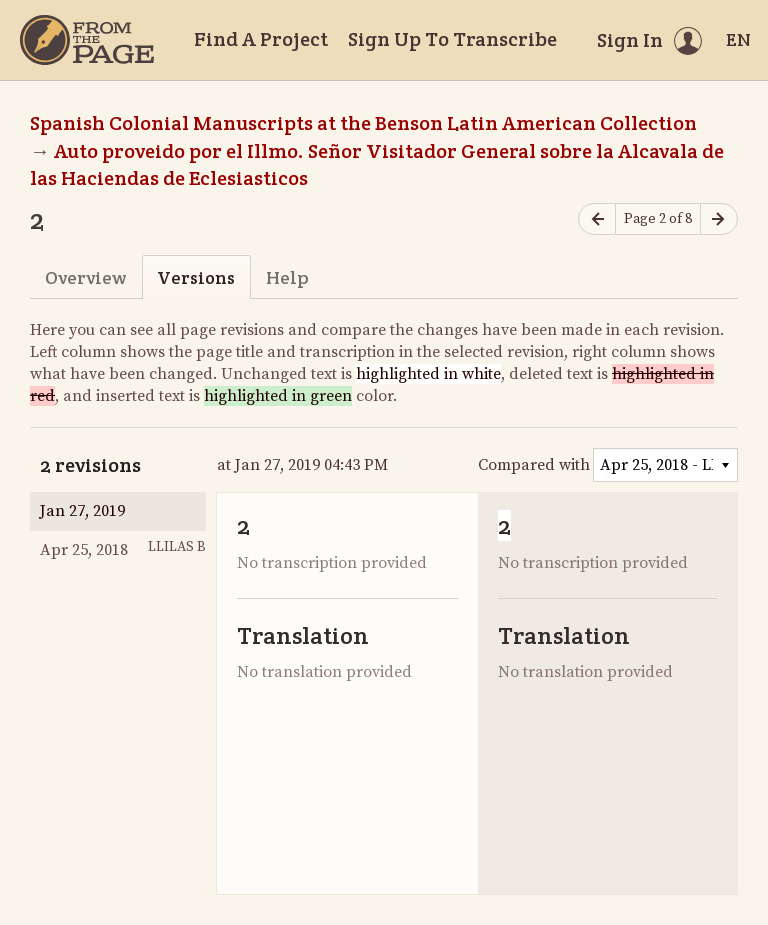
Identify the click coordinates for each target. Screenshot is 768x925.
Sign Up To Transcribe (452, 39)
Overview (85, 277)
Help (287, 277)
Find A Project (261, 39)
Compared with (534, 465)
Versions (196, 277)
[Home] (87, 40)
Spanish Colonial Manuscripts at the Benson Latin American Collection (363, 123)
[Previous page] (597, 219)
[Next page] (719, 219)
